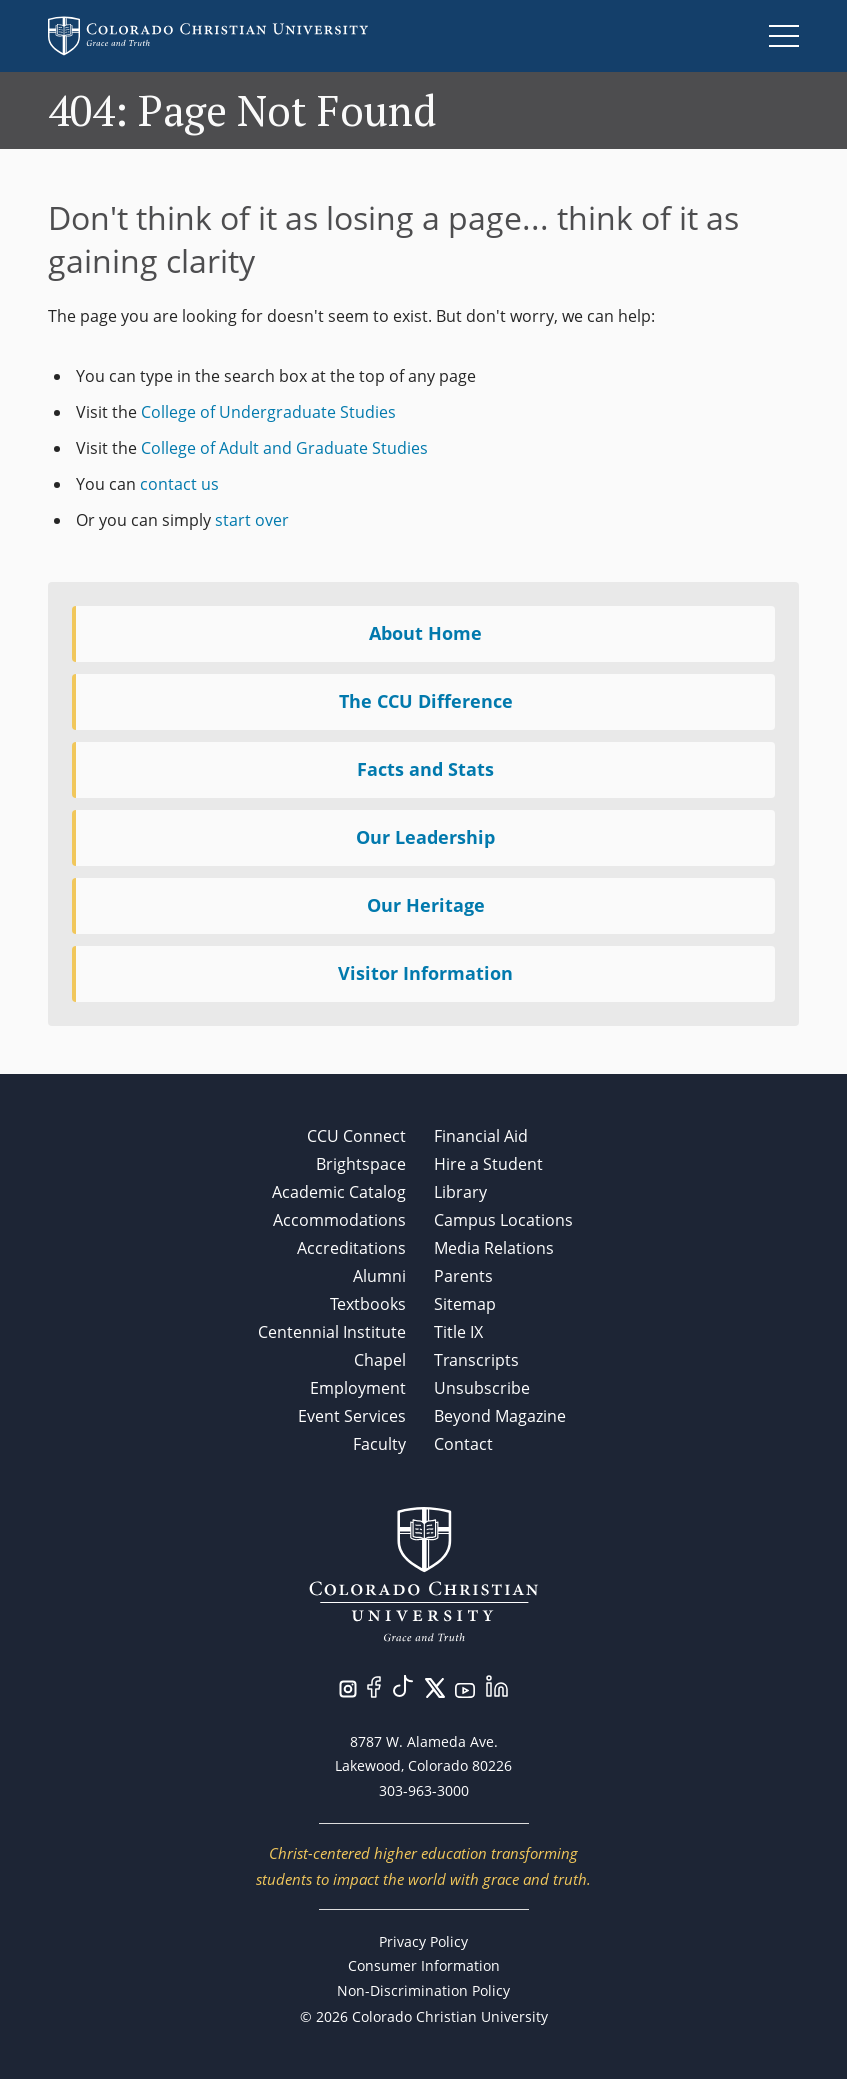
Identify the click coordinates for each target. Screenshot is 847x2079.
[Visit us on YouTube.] (465, 1688)
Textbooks (368, 1304)
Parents (463, 1276)
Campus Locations (503, 1220)
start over (252, 520)
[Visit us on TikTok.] (403, 1684)
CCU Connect (356, 1136)
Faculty (379, 1444)
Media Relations (494, 1248)
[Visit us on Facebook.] (374, 1685)
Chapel (380, 1360)
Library (460, 1192)
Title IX (458, 1332)
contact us (179, 484)
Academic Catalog (339, 1192)
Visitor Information (425, 973)
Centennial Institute (332, 1332)
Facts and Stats (425, 769)
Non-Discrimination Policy (423, 1990)
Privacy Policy (423, 1941)
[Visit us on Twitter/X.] (435, 1686)
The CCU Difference (426, 701)
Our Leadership (425, 837)
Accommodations (339, 1220)
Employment (358, 1388)
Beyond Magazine (500, 1416)
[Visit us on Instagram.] (348, 1687)
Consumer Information (424, 1965)
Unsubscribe (482, 1388)
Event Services (352, 1416)
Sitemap (465, 1304)
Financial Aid (481, 1136)
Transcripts (476, 1360)
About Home (425, 633)
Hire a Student (488, 1164)
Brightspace (361, 1164)
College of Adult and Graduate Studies (284, 448)
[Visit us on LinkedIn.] (497, 1684)
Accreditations (351, 1248)
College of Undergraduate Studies (268, 412)
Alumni (379, 1276)
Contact (463, 1444)
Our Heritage (426, 905)
